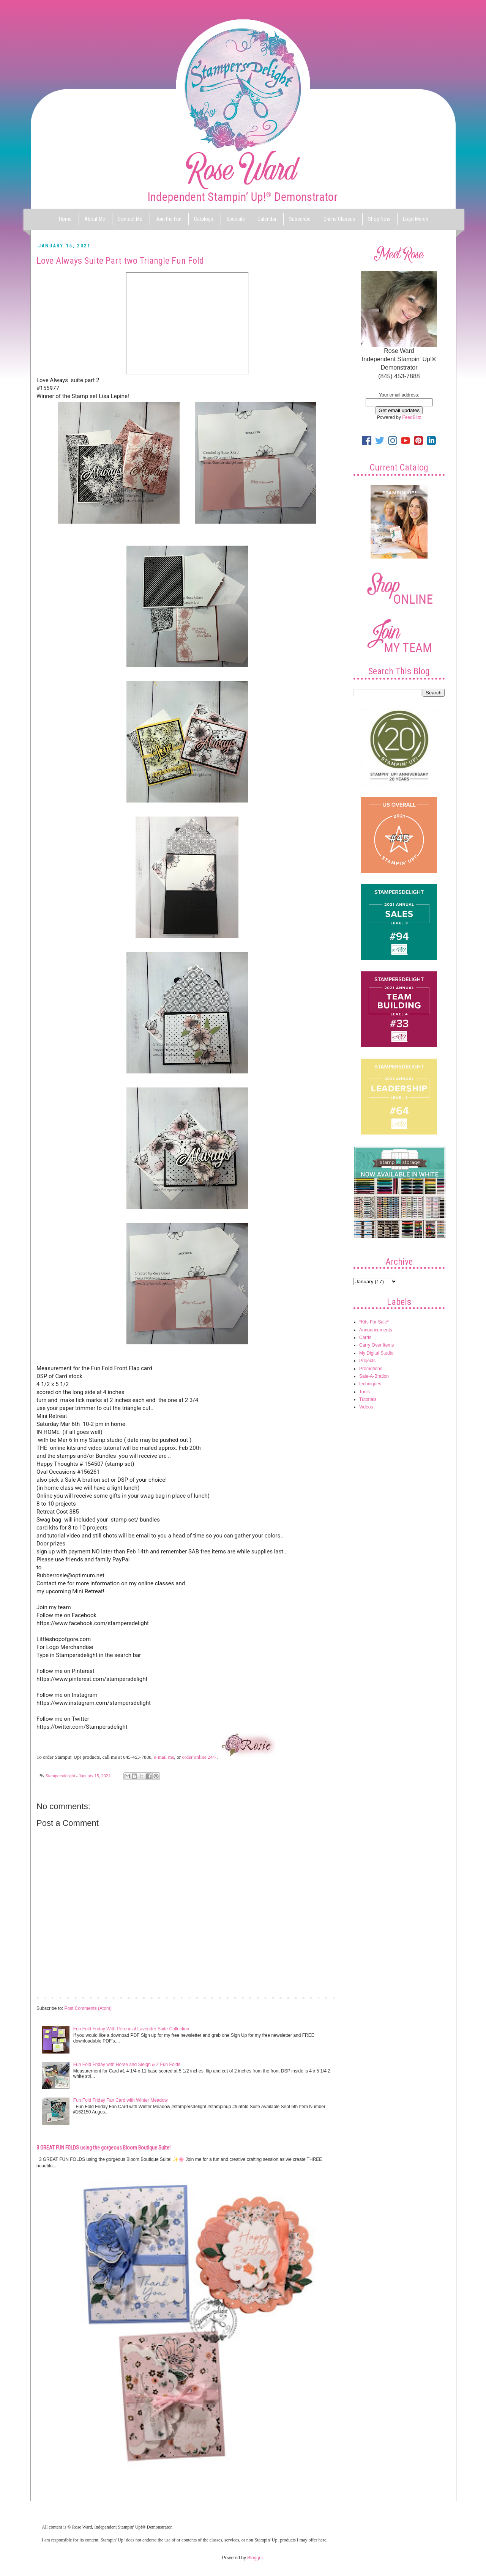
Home (65, 219)
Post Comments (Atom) (88, 2008)
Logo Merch (415, 219)
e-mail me (164, 1757)
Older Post (325, 1997)
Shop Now (379, 219)
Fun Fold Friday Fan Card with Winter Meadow (120, 2100)
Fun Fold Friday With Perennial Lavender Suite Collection (131, 2029)
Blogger (255, 2557)
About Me (94, 219)
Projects (367, 1360)
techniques (370, 1383)
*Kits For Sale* (374, 1322)
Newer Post (50, 1997)
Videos (366, 1407)
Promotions (370, 1368)
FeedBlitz (411, 417)
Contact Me (130, 219)
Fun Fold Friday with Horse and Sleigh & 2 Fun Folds (126, 2064)
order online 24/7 (199, 1757)
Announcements (375, 1330)
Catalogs (203, 219)
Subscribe (300, 219)
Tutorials (368, 1399)
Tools (364, 1391)
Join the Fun (168, 219)
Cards (365, 1337)
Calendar (266, 219)
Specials (235, 219)
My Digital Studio (376, 1353)
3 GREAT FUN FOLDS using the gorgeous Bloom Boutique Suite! (103, 2148)
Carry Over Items (376, 1345)
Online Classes (339, 219)
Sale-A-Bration (374, 1376)
